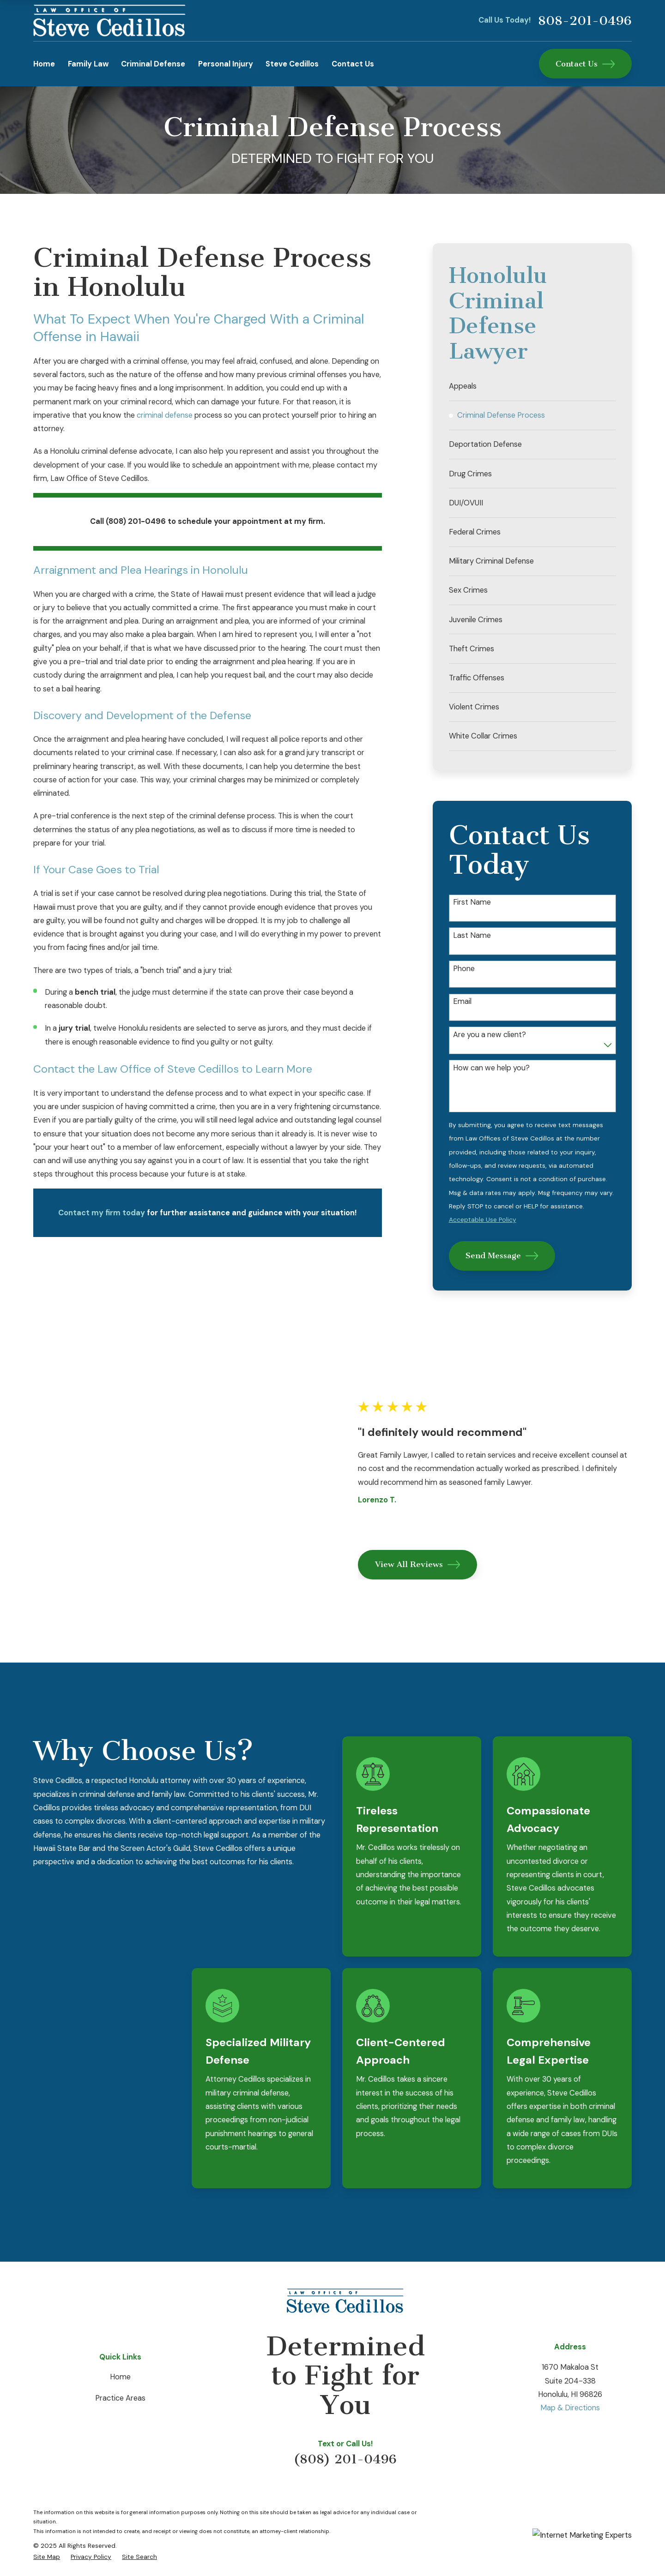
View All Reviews (428, 1530)
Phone (464, 968)
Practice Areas (120, 2330)
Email (462, 1001)
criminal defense (165, 415)
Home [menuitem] (44, 64)
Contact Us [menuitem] (353, 64)
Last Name (472, 935)
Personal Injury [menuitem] (225, 64)
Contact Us (585, 64)
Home (120, 2309)
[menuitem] (532, 386)
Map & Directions (570, 2340)
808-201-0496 (585, 21)
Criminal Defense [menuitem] (153, 64)
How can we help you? (491, 1068)
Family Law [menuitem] (88, 64)
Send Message (502, 1255)
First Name (472, 902)
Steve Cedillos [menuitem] (292, 64)
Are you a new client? (489, 1034)
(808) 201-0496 (345, 2391)
